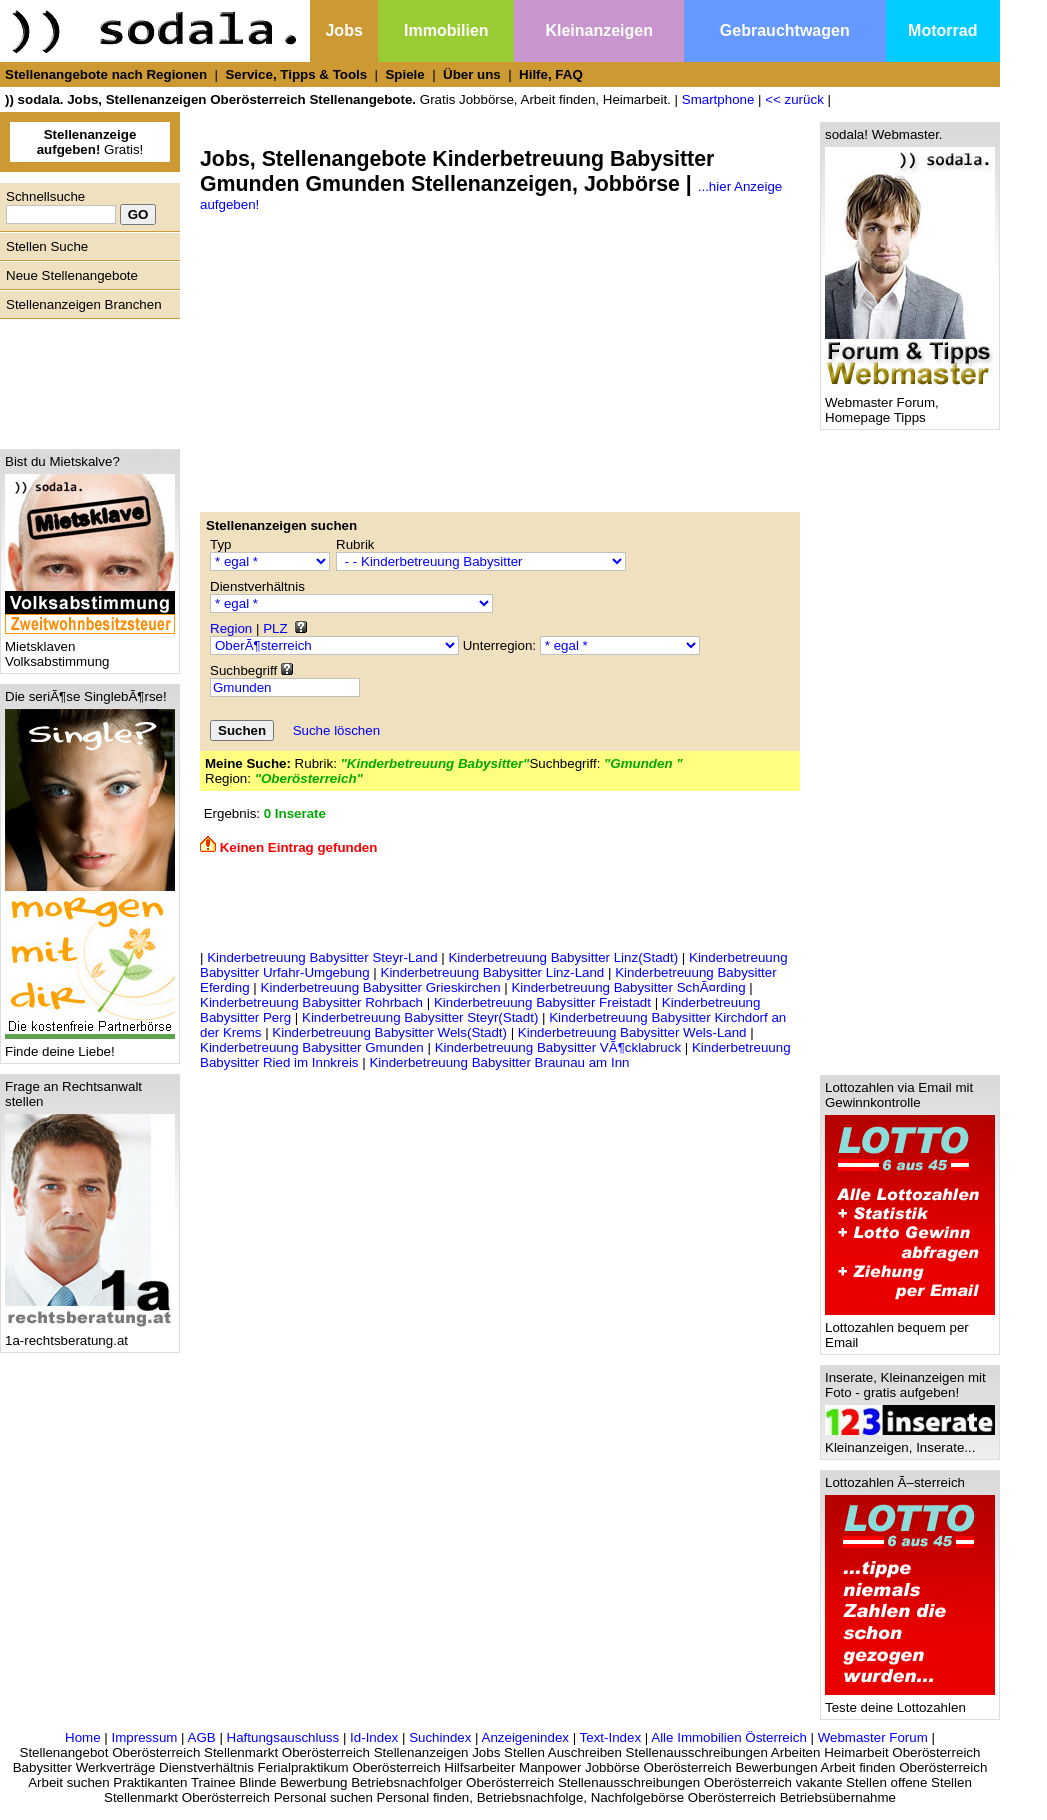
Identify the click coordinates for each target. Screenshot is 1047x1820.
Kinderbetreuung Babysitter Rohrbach (311, 1002)
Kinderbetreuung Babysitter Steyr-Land (322, 957)
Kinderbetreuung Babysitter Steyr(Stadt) (420, 1017)
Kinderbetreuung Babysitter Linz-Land (493, 972)
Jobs (343, 30)
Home (83, 1737)
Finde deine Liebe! (90, 1045)
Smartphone (718, 99)
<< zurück (794, 99)
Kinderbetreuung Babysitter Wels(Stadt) (389, 1032)
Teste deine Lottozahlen (910, 1701)
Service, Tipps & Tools (296, 74)
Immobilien (446, 30)
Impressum (144, 1737)
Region (231, 628)
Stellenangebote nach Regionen (106, 74)
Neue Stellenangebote (72, 275)
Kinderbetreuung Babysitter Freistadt (542, 1002)
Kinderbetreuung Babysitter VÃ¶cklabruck (558, 1047)
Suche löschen (336, 730)
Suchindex (440, 1737)
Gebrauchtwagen (785, 30)
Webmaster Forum (873, 1737)
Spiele (404, 74)
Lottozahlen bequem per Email (910, 1329)
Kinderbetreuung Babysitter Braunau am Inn (499, 1062)
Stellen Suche (47, 246)
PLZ (275, 628)
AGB (202, 1737)
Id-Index (374, 1737)
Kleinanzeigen (599, 30)
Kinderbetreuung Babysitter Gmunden (312, 1047)
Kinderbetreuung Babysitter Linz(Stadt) (563, 957)
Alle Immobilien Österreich (729, 1737)
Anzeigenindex (525, 1737)
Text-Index (611, 1737)
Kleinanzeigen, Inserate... (910, 1441)
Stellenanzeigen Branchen (84, 304)
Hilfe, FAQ (551, 74)
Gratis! (90, 142)
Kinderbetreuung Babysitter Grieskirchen (381, 987)
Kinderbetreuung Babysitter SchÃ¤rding (628, 987)
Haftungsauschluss (283, 1737)
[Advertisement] (85, 379)
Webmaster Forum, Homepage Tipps (910, 404)
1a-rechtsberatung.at (90, 1334)
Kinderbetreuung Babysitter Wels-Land (632, 1032)
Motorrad (942, 30)
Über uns (472, 74)
